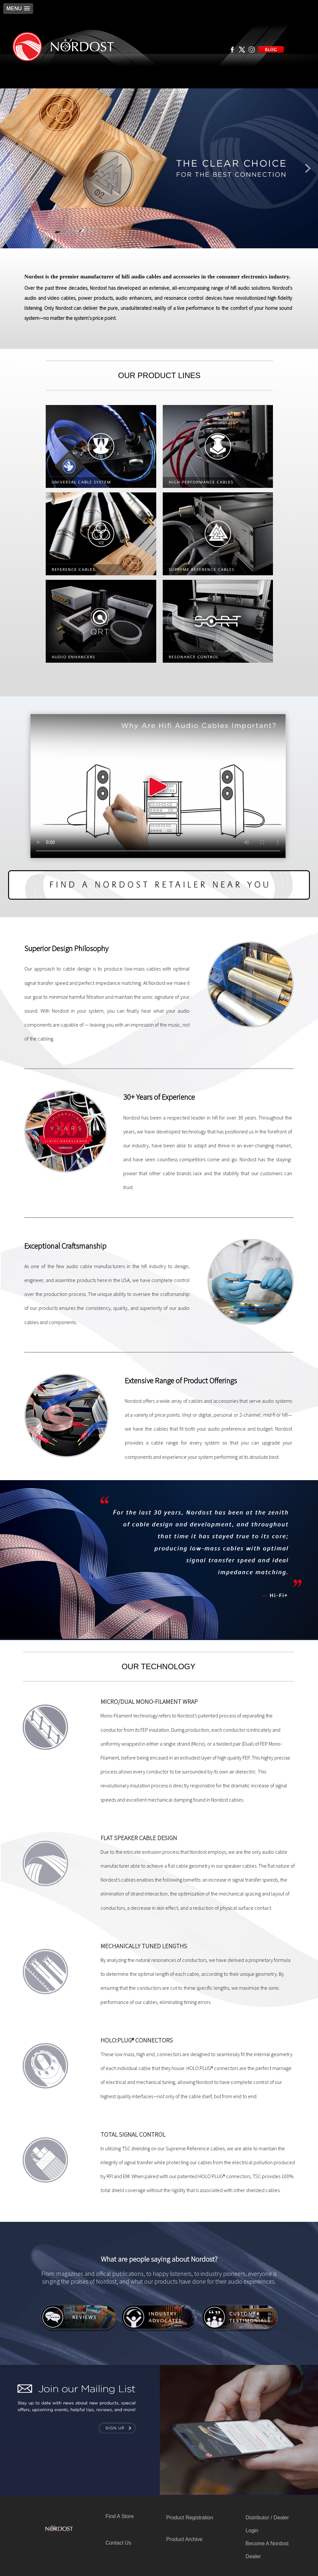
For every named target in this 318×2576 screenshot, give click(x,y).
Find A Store (119, 2516)
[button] (18, 8)
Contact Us (118, 2543)
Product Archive (184, 2539)
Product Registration (189, 2517)
